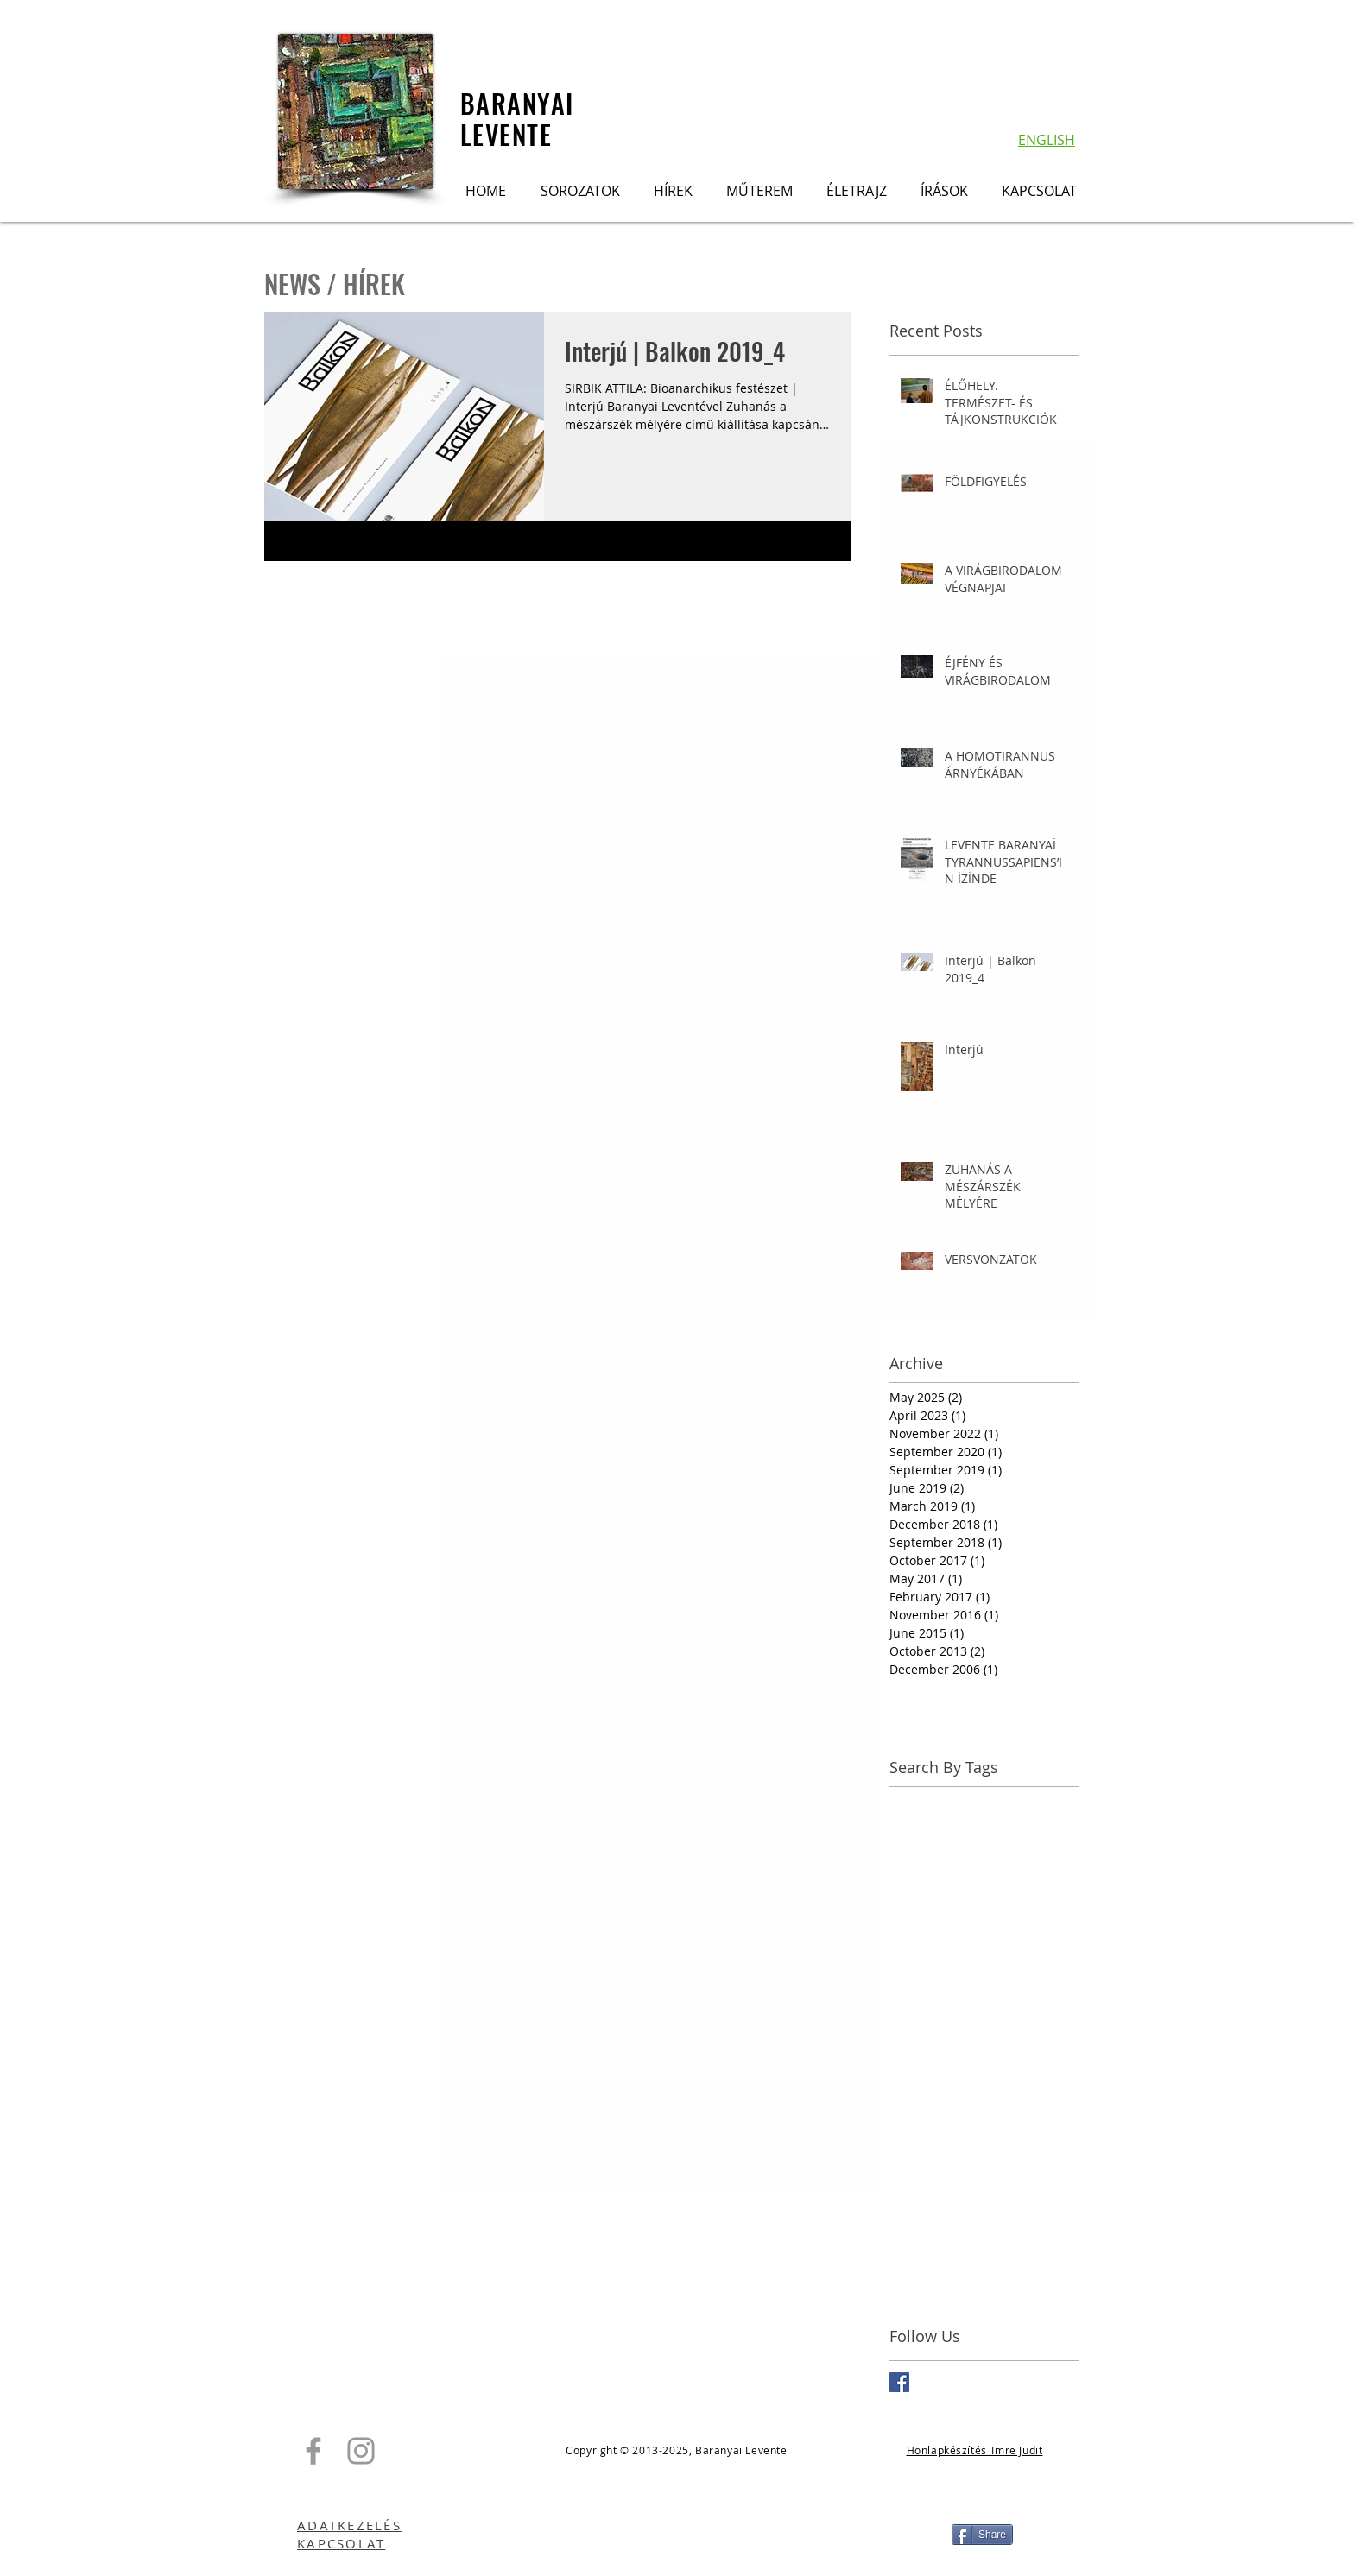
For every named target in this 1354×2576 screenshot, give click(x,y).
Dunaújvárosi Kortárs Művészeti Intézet (984, 1937)
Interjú (1031, 2045)
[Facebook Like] (676, 2534)
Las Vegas (1037, 2101)
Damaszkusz (1035, 1855)
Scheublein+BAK (1025, 2182)
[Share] (982, 2534)
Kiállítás (912, 2073)
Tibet (946, 2209)
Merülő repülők (1014, 2127)
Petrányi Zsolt (928, 2182)
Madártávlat (924, 2127)
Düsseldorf (920, 1964)
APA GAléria (923, 1800)
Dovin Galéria (928, 1909)
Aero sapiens (1004, 1800)
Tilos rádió (919, 2237)
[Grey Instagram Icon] (361, 2451)
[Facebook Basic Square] (899, 2382)
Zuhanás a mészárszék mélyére (980, 2291)
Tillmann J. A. (1009, 2209)
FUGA (978, 1964)
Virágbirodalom (933, 2264)
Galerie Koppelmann (949, 1991)
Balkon (959, 1828)
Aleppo (909, 1828)
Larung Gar (966, 2101)
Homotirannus (930, 2045)
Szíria (905, 2209)
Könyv (906, 2101)
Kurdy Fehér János (998, 2073)
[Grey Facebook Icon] (313, 2451)
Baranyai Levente (939, 1855)
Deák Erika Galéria (942, 1882)
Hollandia (1031, 2019)
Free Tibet (1033, 1964)
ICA (992, 2045)
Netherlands (1037, 2155)
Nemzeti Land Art (939, 2155)
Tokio (975, 2237)
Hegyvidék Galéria (941, 2019)
